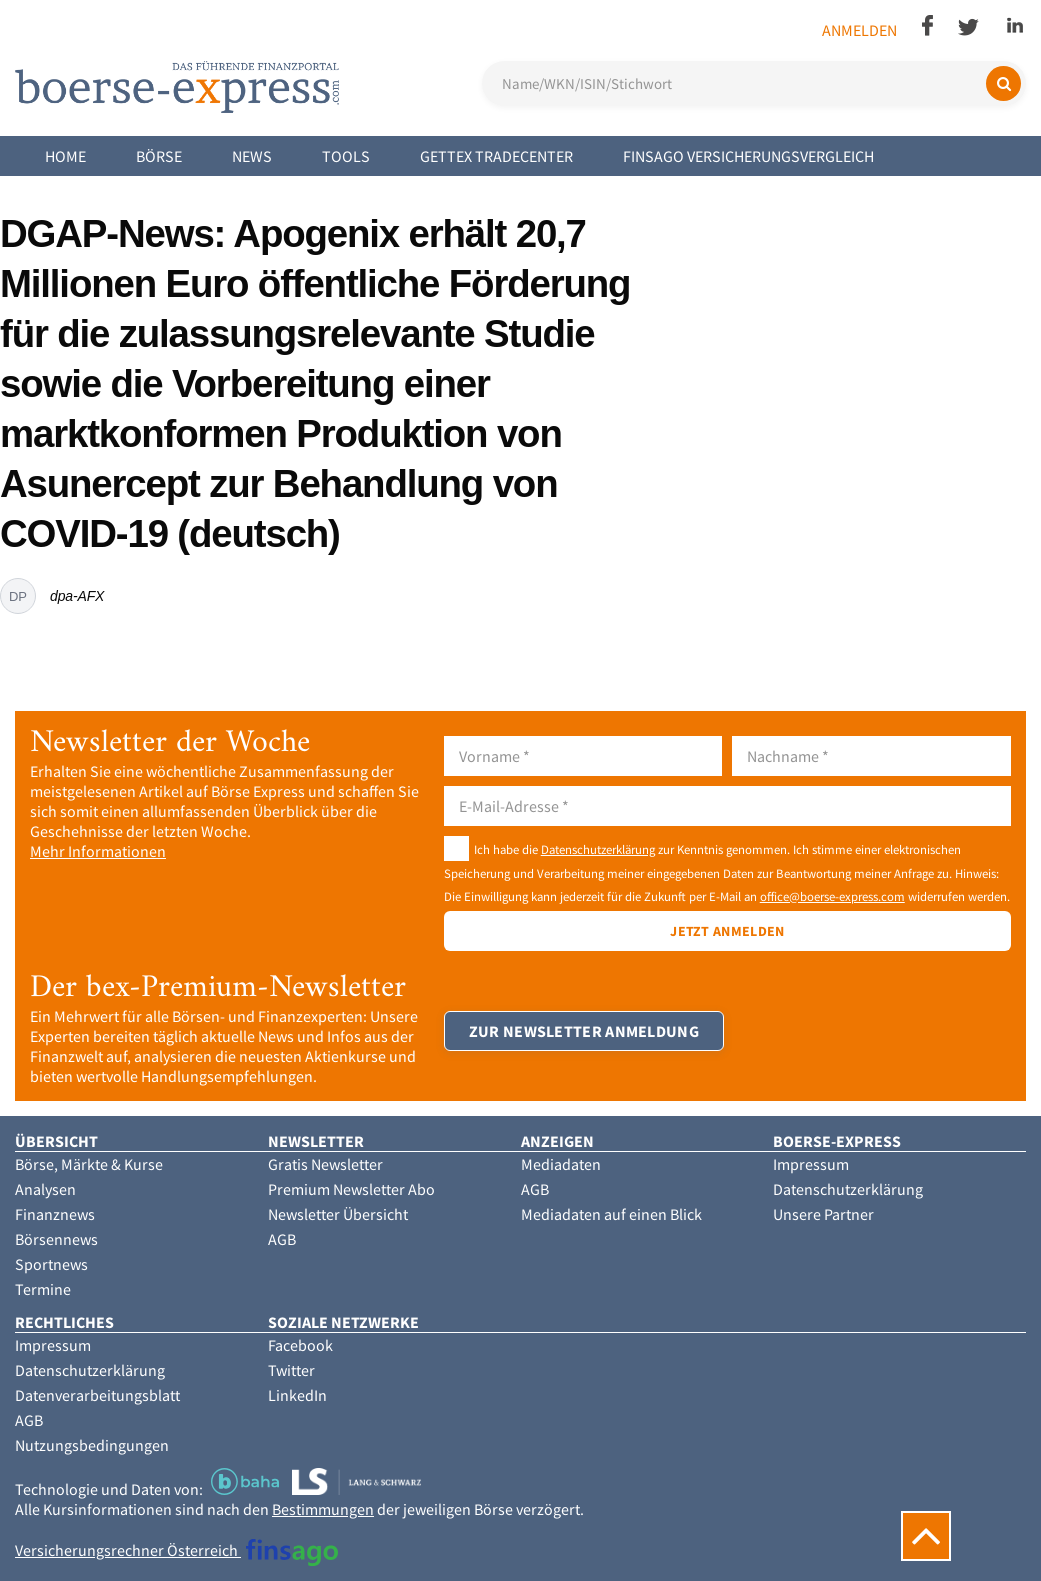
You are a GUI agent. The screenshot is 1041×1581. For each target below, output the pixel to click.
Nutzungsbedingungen (92, 1445)
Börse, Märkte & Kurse (89, 1164)
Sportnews (51, 1264)
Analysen (45, 1189)
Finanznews (55, 1214)
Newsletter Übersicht (338, 1214)
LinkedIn (297, 1395)
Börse (159, 156)
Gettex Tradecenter (496, 156)
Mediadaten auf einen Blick (611, 1214)
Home (65, 156)
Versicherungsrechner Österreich (176, 1550)
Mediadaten (561, 1164)
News (252, 156)
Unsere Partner (823, 1214)
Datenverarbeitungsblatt (97, 1395)
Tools (346, 156)
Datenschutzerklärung (598, 849)
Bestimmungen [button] (323, 1509)
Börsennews (56, 1239)
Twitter (291, 1370)
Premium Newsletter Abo (351, 1189)
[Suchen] (1003, 83)
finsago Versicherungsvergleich (748, 156)
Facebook (300, 1345)
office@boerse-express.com (832, 896)
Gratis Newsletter (325, 1164)
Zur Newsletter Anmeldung (584, 1031)
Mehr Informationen (98, 851)
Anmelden (859, 30)
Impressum (811, 1164)
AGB (282, 1239)
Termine (43, 1289)
